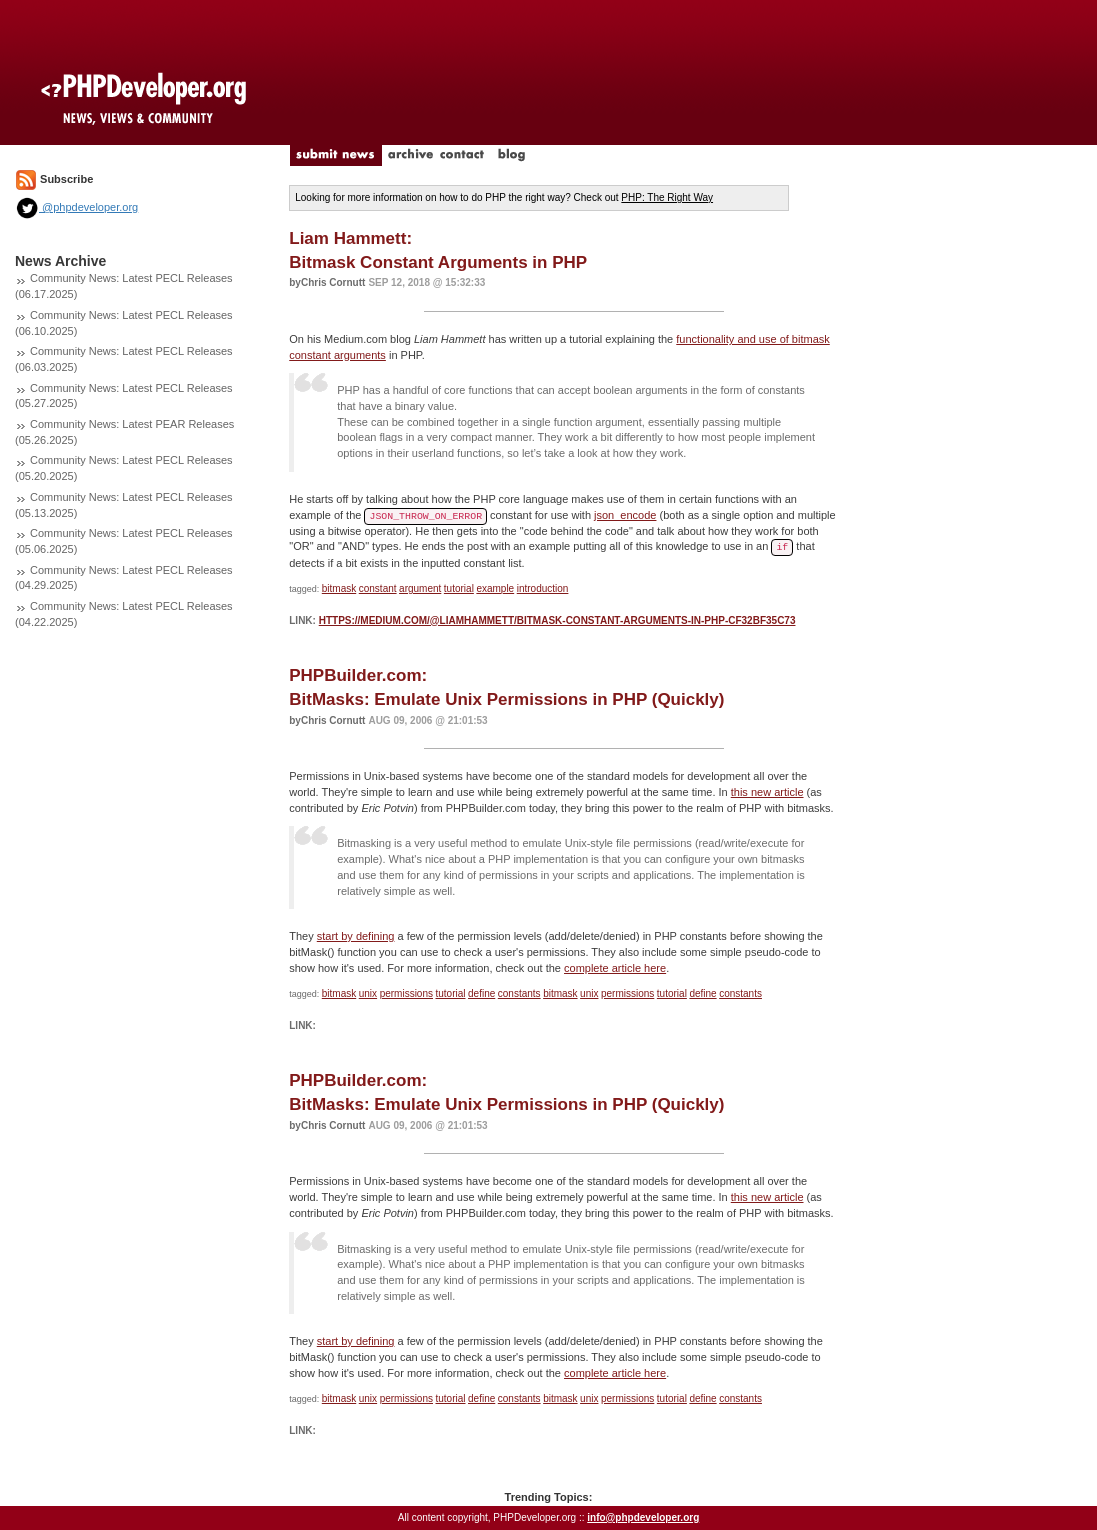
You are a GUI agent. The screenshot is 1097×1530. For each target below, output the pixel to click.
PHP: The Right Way (667, 197)
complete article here (615, 968)
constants (519, 993)
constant (378, 588)
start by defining (356, 936)
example (495, 588)
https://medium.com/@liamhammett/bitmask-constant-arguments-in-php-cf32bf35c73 (557, 620)
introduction (543, 588)
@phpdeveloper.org (76, 207)
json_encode (625, 515)
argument (420, 588)
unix (368, 993)
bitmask (339, 588)
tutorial (459, 588)
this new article (767, 792)
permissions (406, 993)
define (481, 993)
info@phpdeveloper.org (643, 1517)
